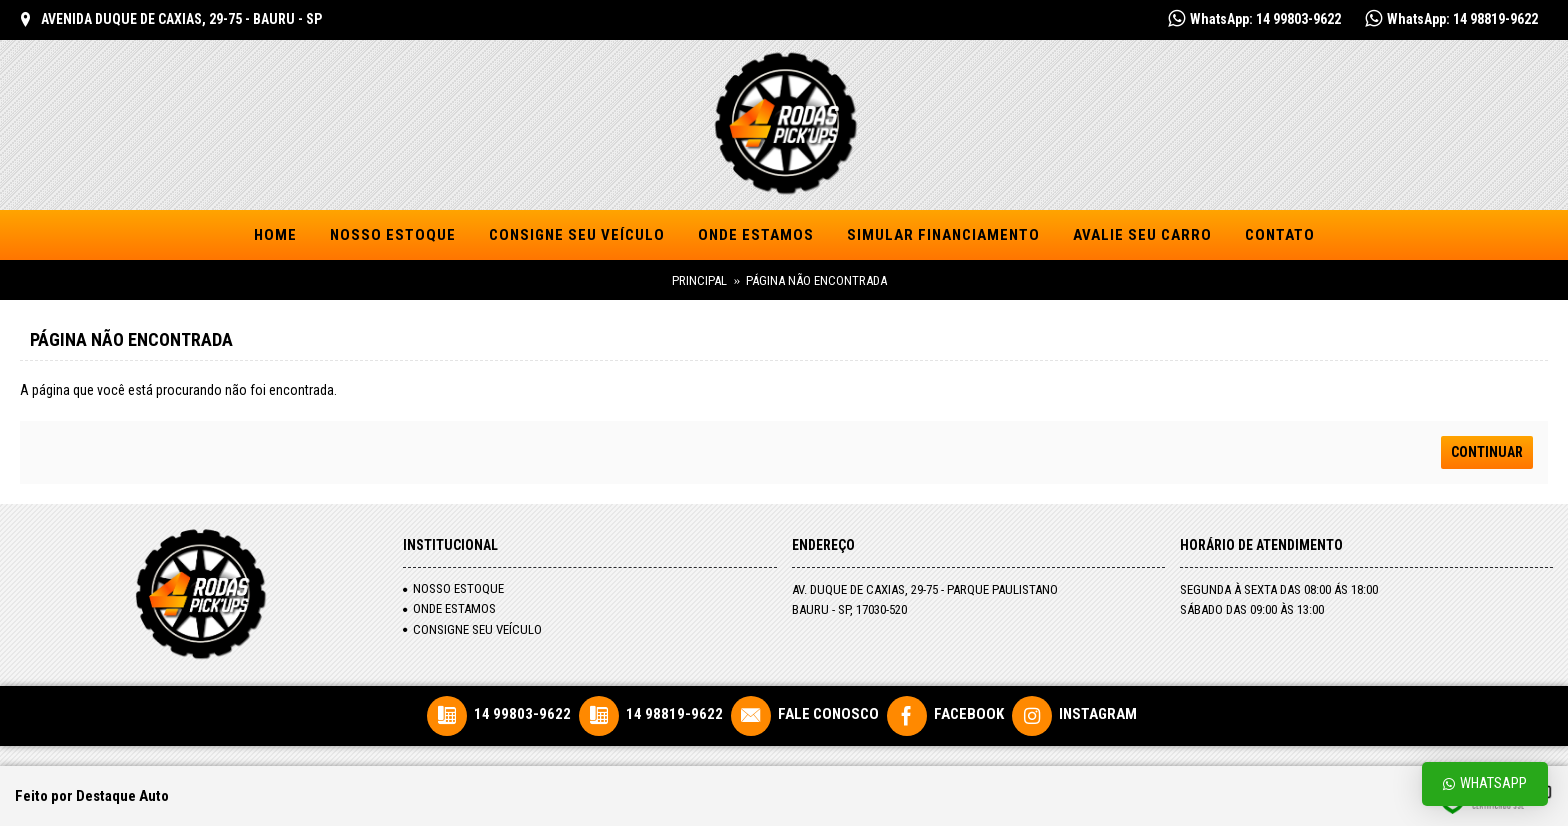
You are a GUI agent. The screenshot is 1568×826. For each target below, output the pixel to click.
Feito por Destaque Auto (92, 796)
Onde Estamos (449, 608)
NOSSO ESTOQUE (453, 588)
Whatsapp (1485, 783)
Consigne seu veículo (472, 629)
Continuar (1487, 452)
